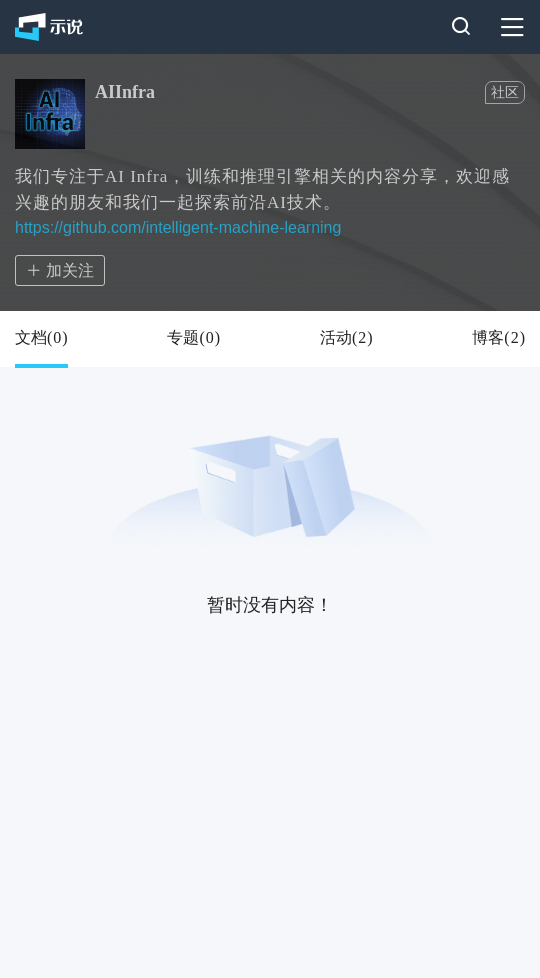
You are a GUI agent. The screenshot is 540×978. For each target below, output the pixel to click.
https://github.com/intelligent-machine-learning (178, 227)
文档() (41, 338)
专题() (193, 338)
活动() (346, 338)
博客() (498, 338)
